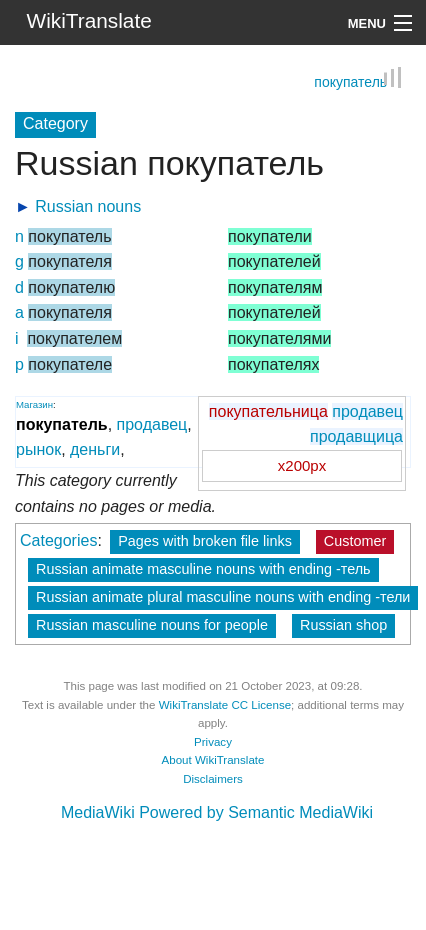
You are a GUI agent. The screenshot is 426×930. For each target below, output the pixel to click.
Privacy (213, 742)
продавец (367, 411)
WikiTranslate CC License (225, 705)
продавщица (356, 436)
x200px (302, 465)
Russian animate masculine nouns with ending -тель (203, 569)
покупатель (350, 83)
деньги (95, 449)
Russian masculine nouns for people (152, 625)
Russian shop (343, 625)
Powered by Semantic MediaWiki (256, 812)
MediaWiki (98, 812)
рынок (38, 449)
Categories (58, 540)
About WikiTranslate (213, 760)
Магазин (34, 404)
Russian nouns (88, 206)
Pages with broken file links (205, 541)
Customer (355, 541)
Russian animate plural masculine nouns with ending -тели (223, 597)
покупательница (268, 411)
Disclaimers (213, 779)
